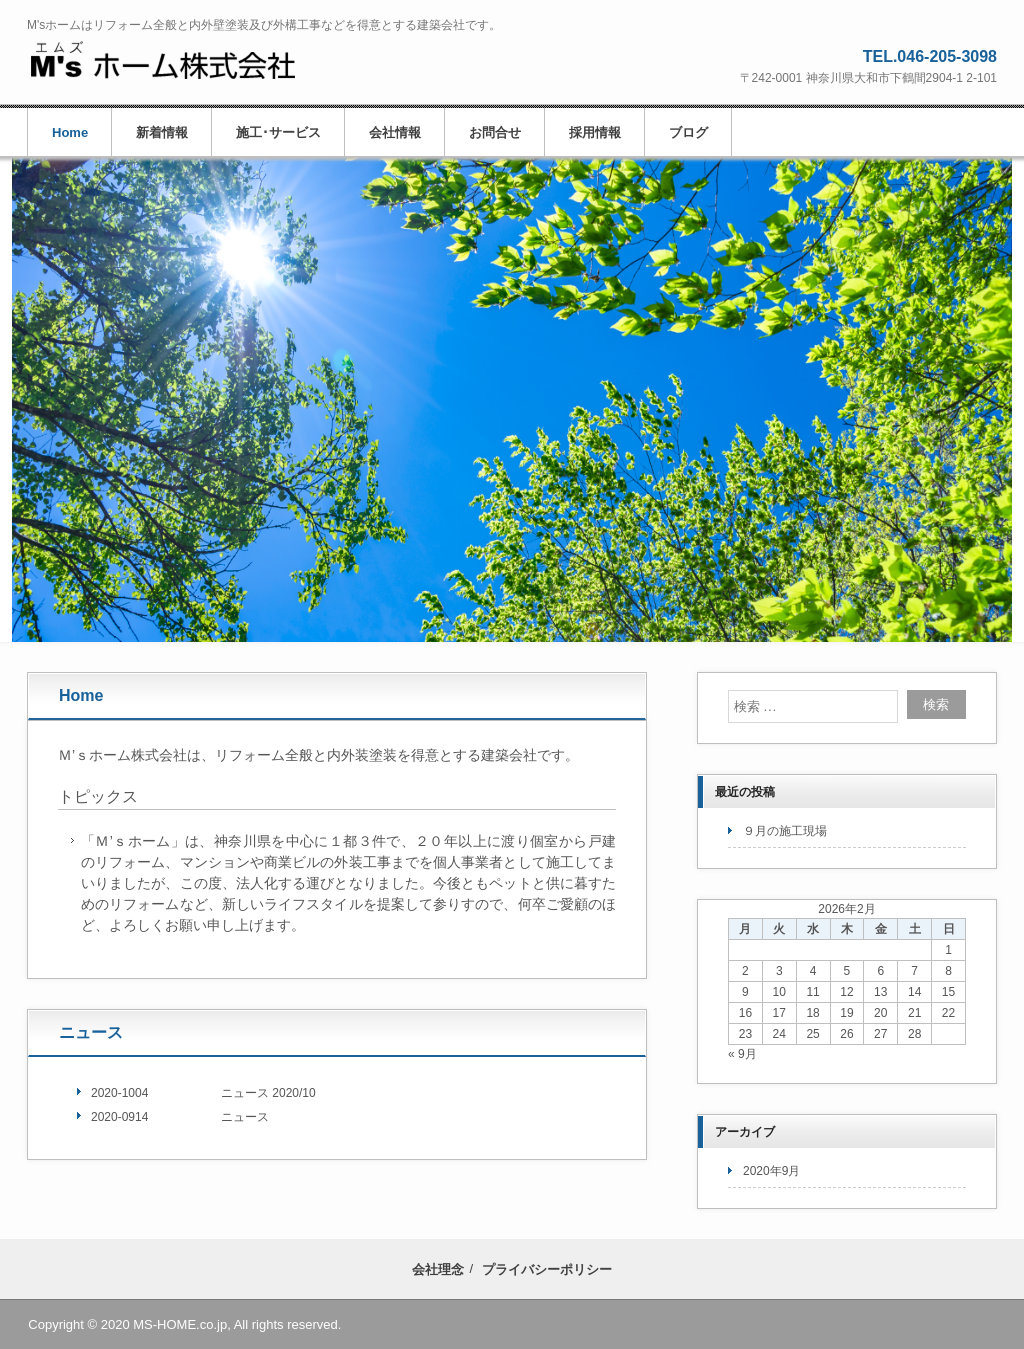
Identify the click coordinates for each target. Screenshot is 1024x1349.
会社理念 (438, 1269)
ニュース (91, 1032)
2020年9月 (771, 1171)
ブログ (688, 132)
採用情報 (595, 132)
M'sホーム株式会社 (162, 61)
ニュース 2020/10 (268, 1093)
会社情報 (395, 132)
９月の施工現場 (785, 831)
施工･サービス (278, 132)
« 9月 (742, 1054)
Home (70, 132)
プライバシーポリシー (547, 1269)
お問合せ (495, 132)
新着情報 (162, 132)
